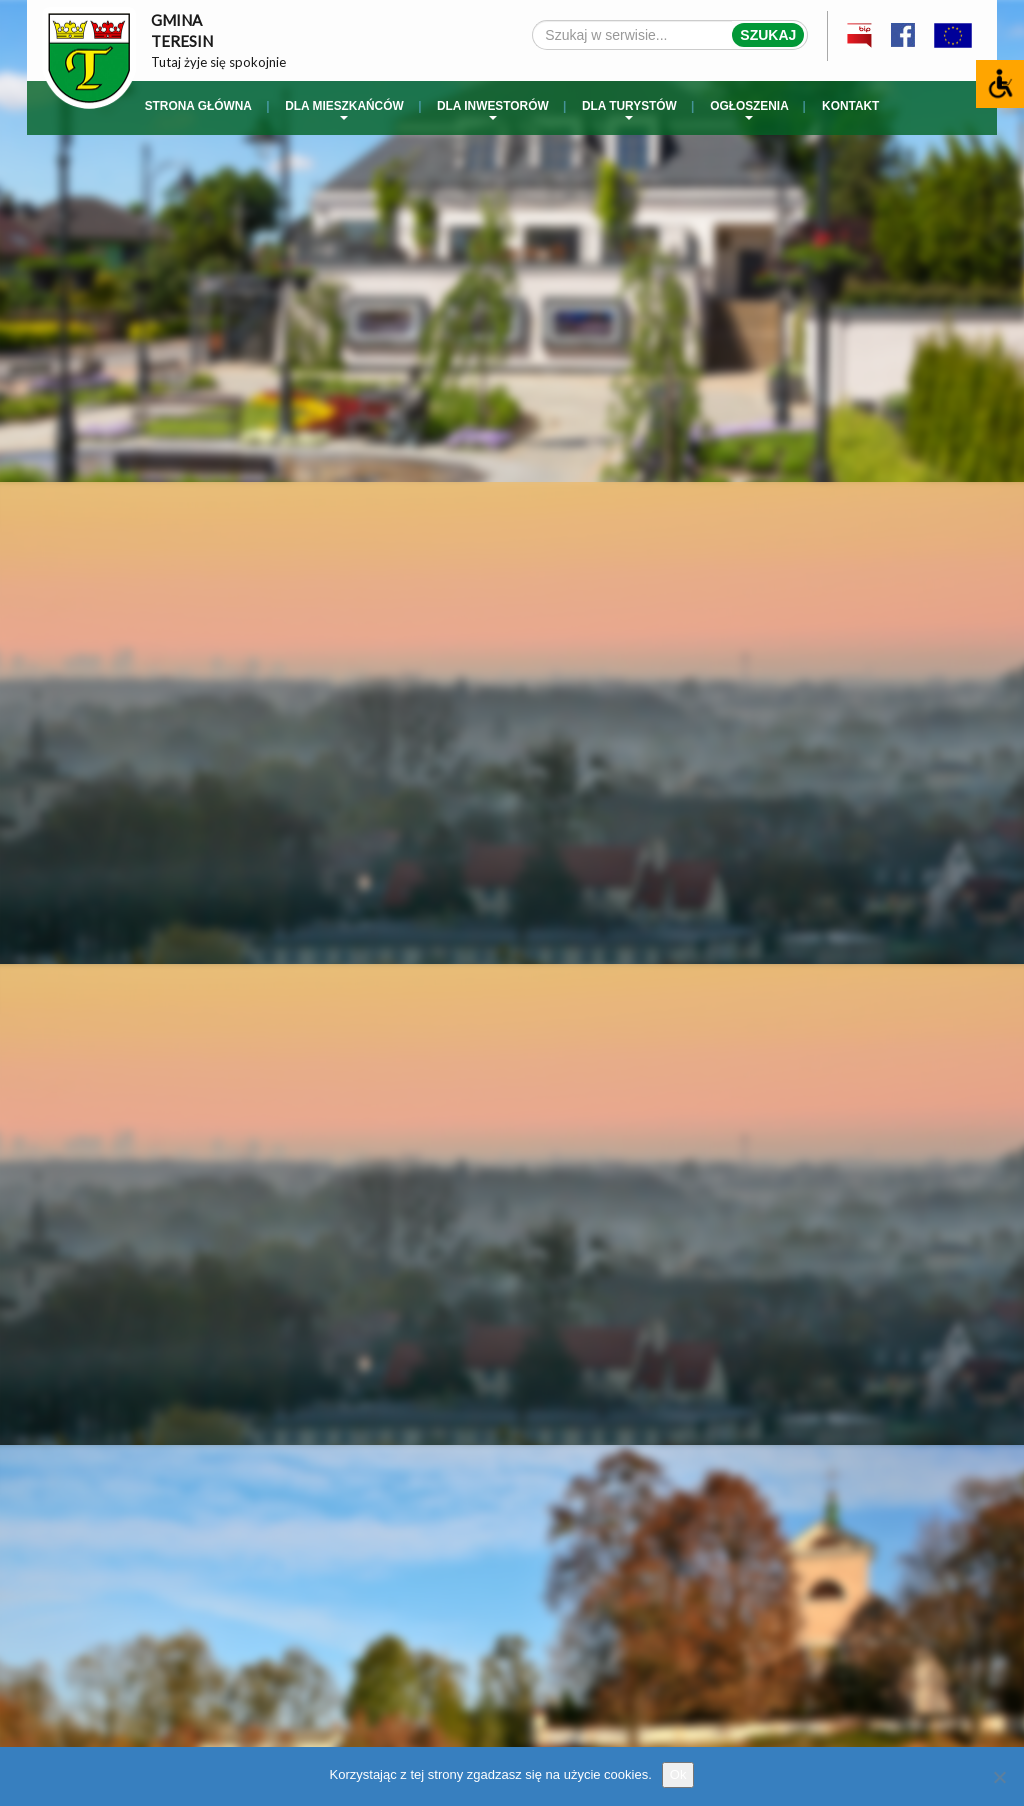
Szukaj (768, 35)
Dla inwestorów (493, 109)
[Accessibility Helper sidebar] (1000, 84)
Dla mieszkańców (344, 109)
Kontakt (850, 106)
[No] (999, 1777)
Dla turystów (629, 109)
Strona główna (198, 106)
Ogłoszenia (749, 109)
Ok (678, 1774)
